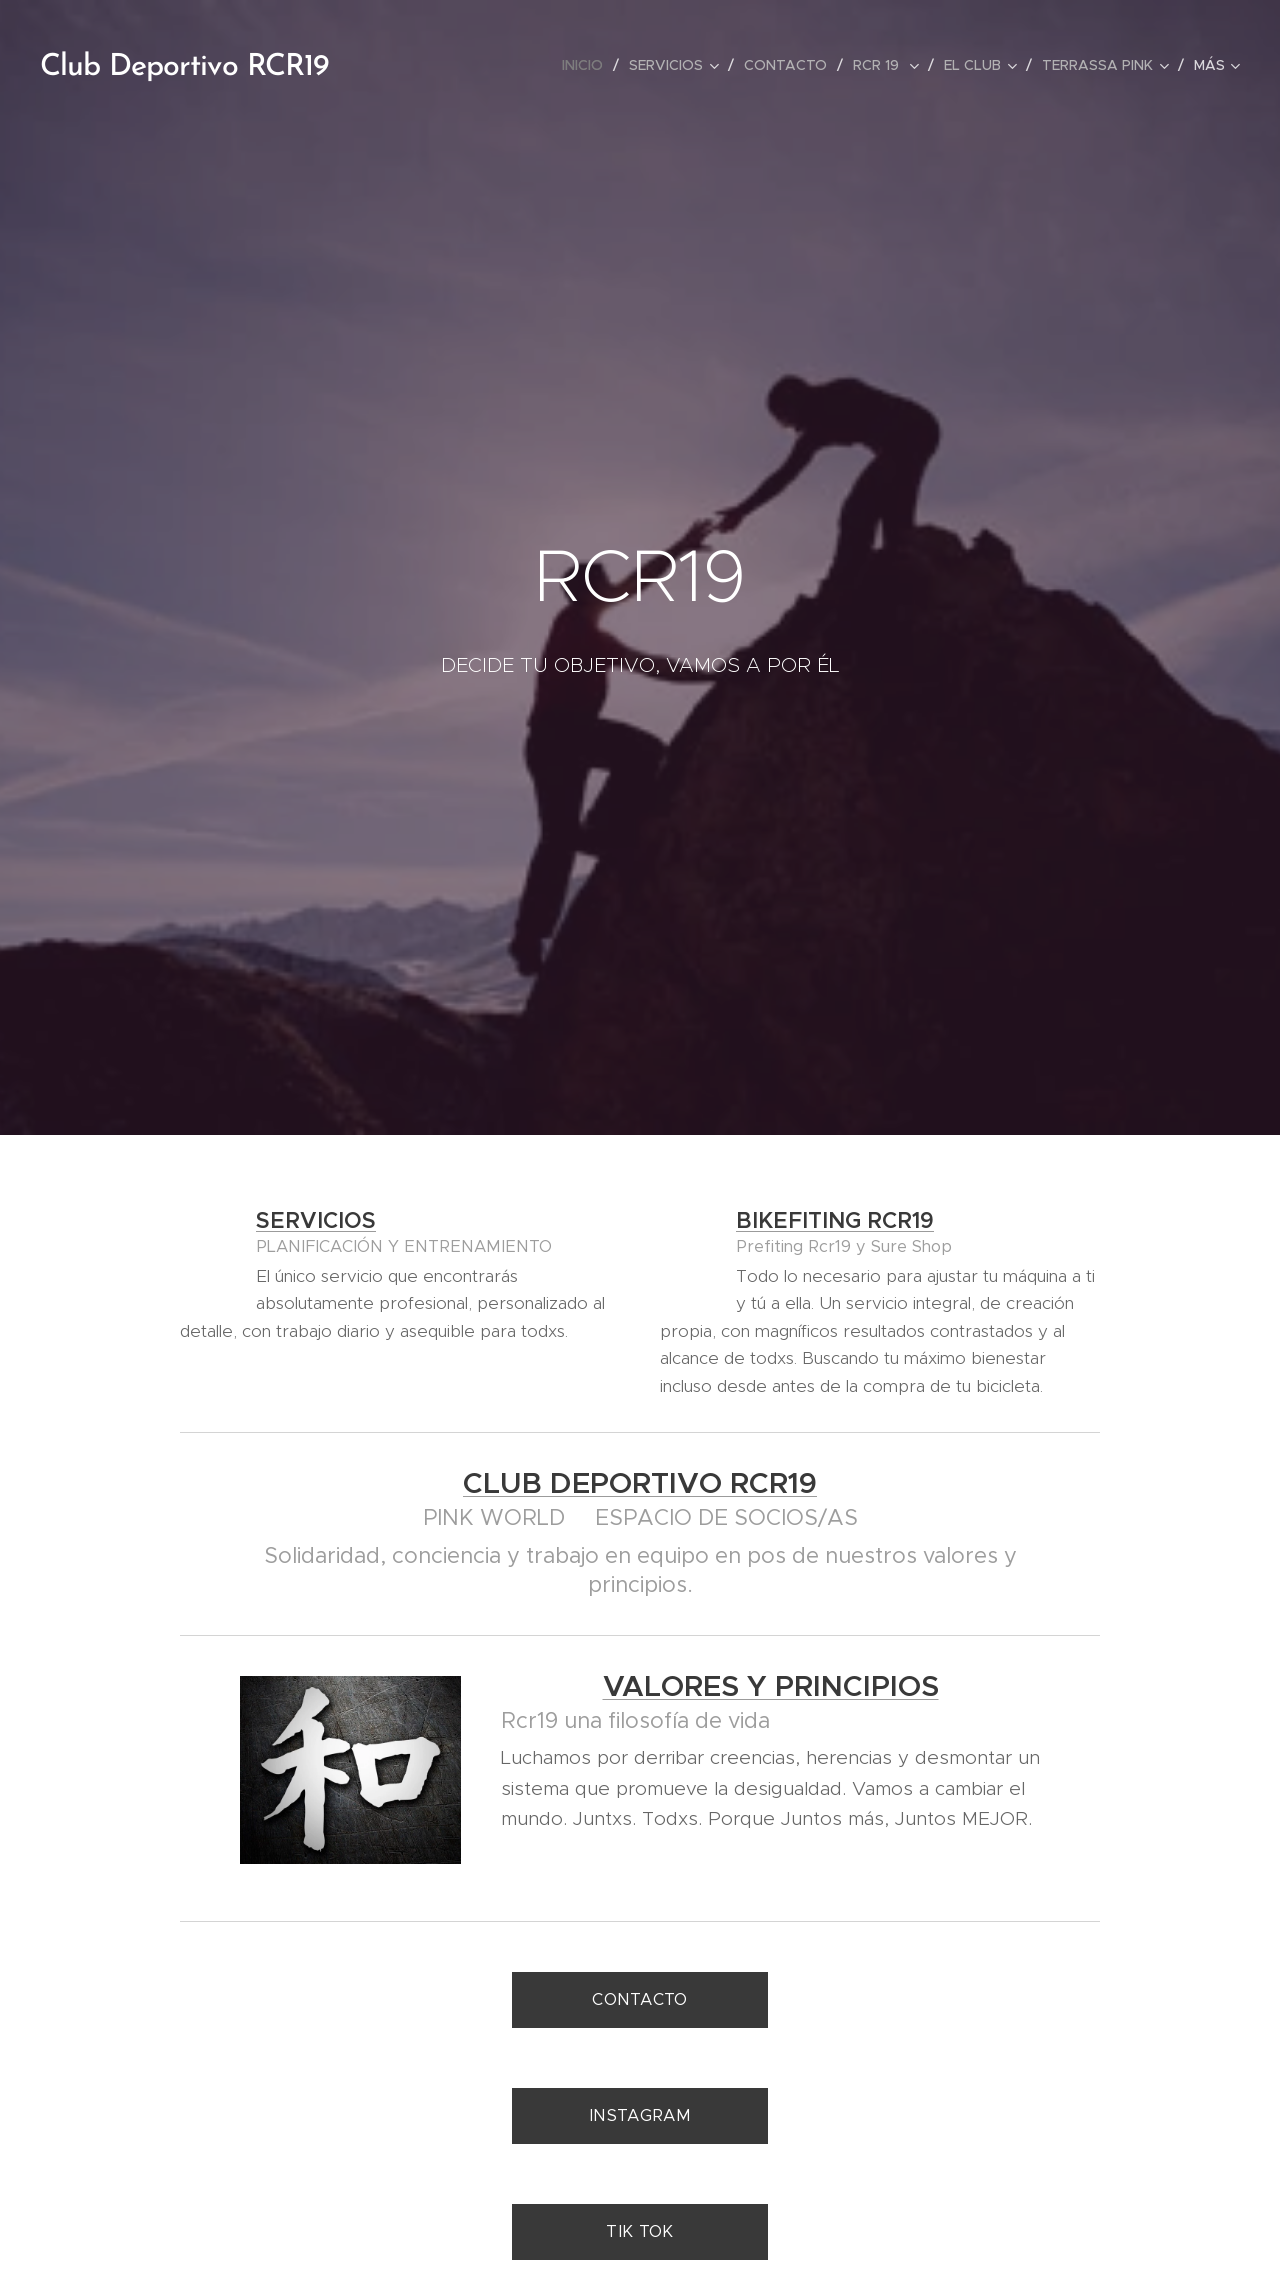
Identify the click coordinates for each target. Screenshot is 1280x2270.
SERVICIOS (316, 1220)
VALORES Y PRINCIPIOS (771, 1686)
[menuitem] (588, 65)
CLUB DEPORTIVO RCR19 (640, 1483)
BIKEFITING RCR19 (835, 1220)
